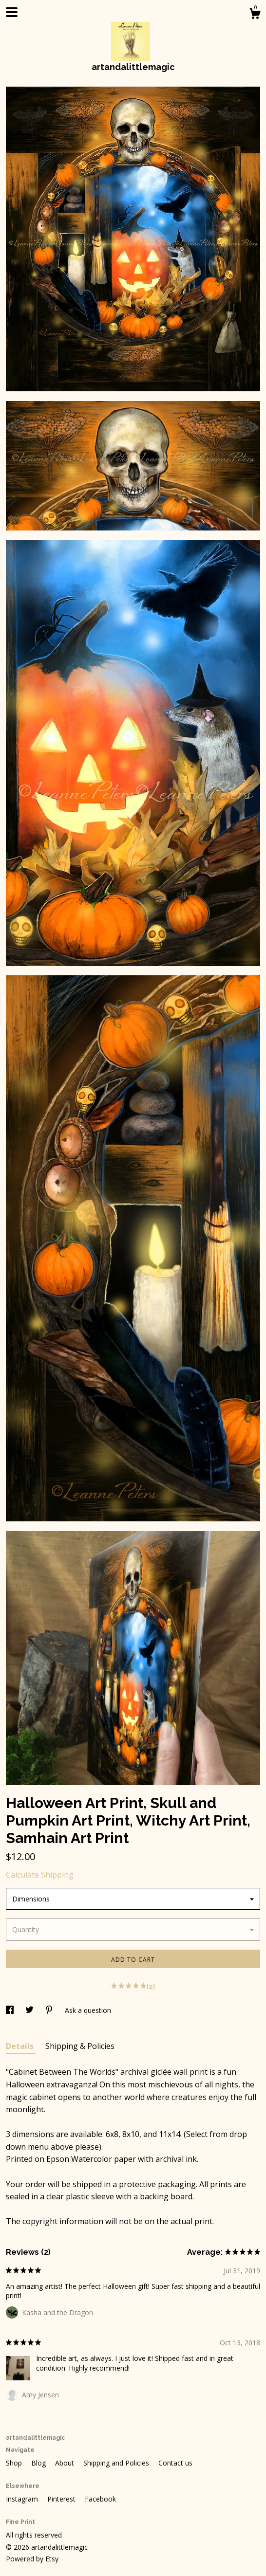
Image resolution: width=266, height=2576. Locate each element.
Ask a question (88, 2010)
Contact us (175, 2462)
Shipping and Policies (117, 2462)
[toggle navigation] (12, 12)
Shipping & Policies (79, 2046)
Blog (39, 2462)
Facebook (100, 2498)
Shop (15, 2462)
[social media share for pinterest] (50, 2010)
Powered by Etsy (32, 2558)
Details (21, 2046)
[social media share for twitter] (30, 2010)
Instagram (23, 2498)
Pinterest (62, 2498)
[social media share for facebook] (11, 2010)
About (65, 2462)
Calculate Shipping (40, 1874)
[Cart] (254, 14)
